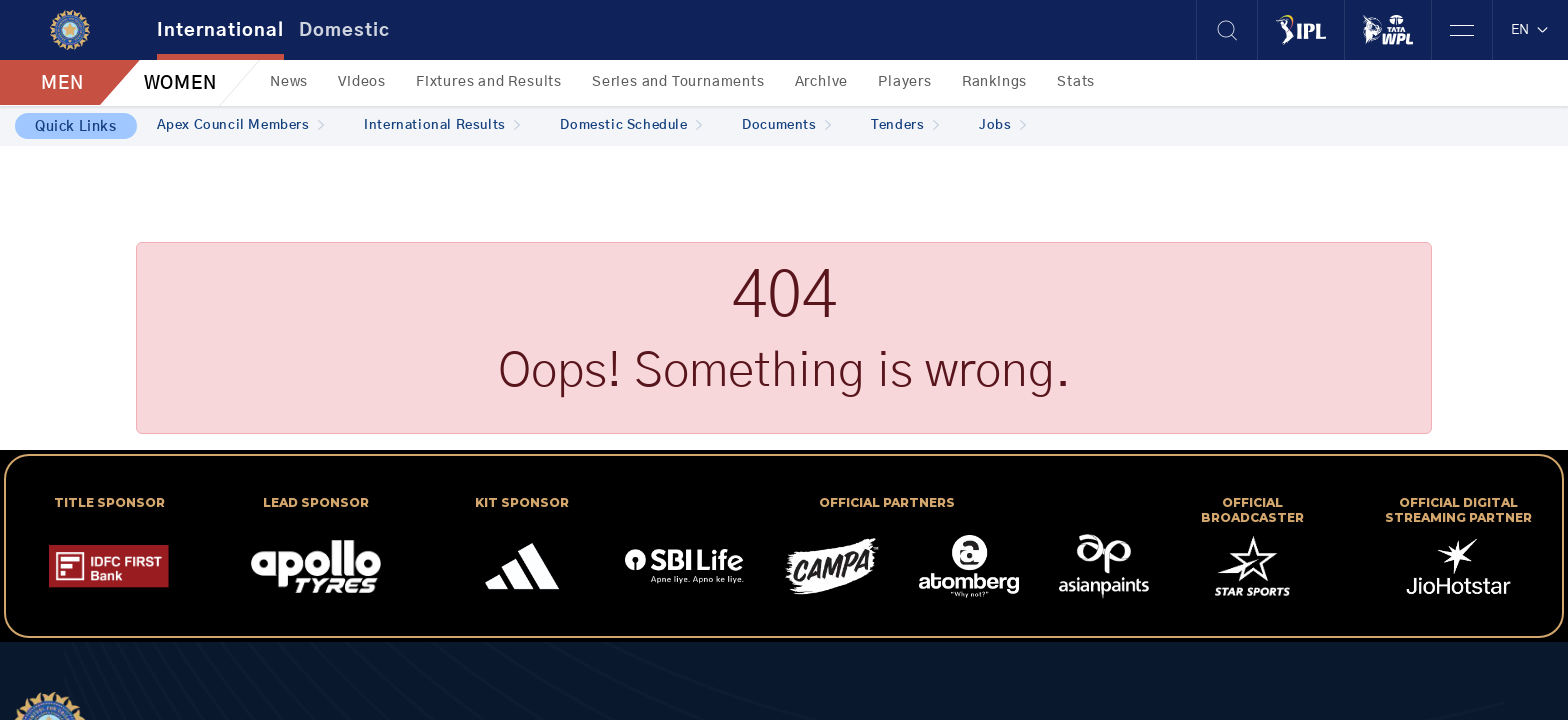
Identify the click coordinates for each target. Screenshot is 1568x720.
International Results (442, 125)
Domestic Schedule (631, 125)
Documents (786, 125)
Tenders (905, 125)
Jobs (1002, 125)
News (289, 82)
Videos (362, 82)
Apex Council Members (241, 125)
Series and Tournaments (678, 82)
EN (1530, 30)
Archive (822, 82)
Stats (1076, 82)
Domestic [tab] (344, 31)
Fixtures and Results (489, 82)
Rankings (994, 82)
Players (905, 82)
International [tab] (220, 31)
